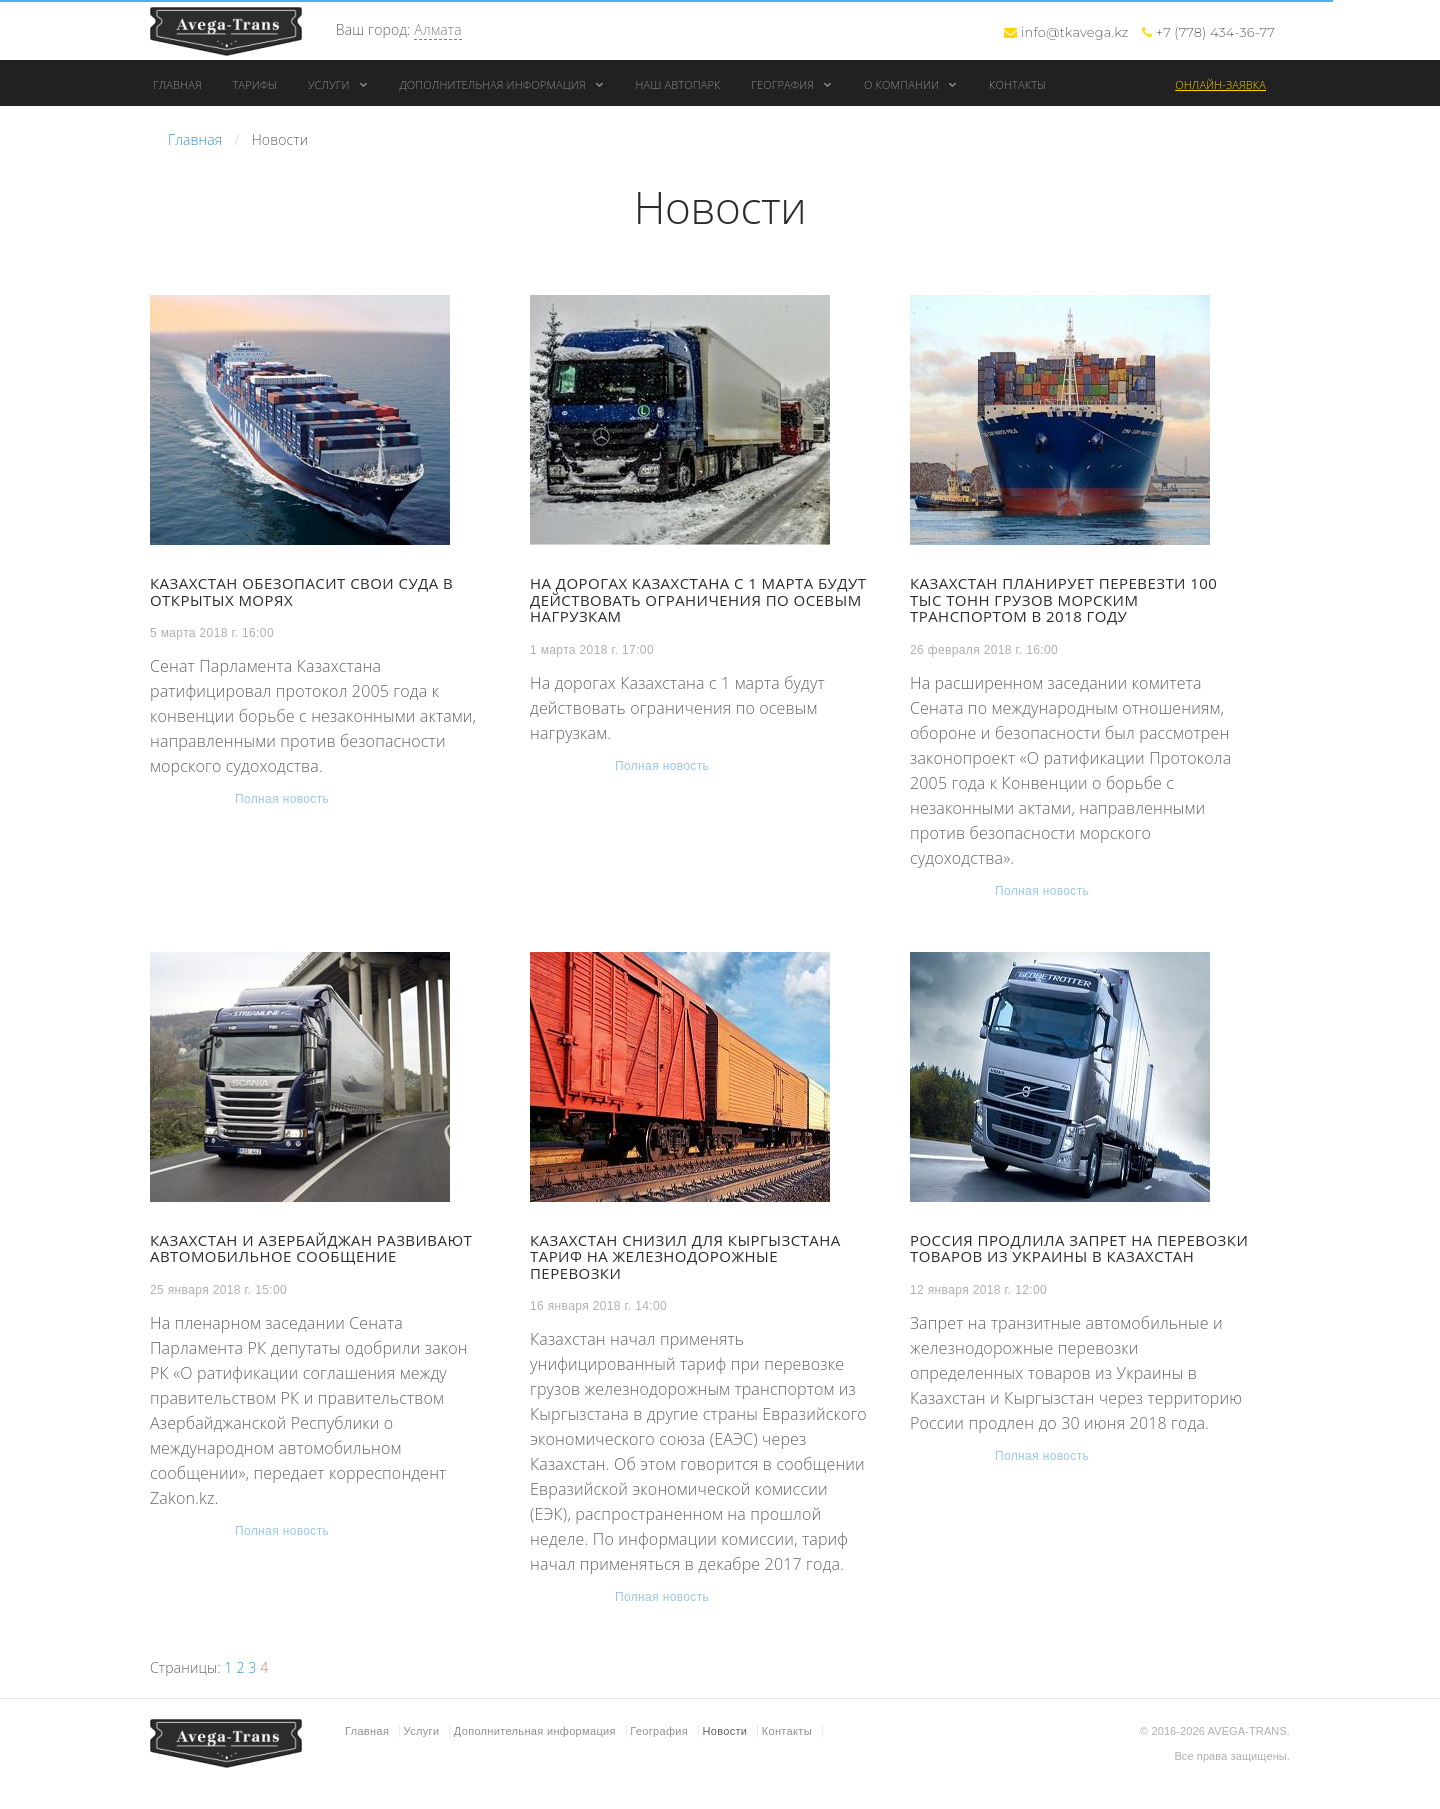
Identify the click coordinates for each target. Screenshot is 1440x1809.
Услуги (338, 84)
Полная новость (282, 799)
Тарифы (254, 84)
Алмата (437, 29)
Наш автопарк (678, 84)
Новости (724, 1731)
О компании (911, 84)
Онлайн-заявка (1220, 84)
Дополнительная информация (501, 84)
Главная (177, 84)
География (792, 84)
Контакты (1017, 84)
